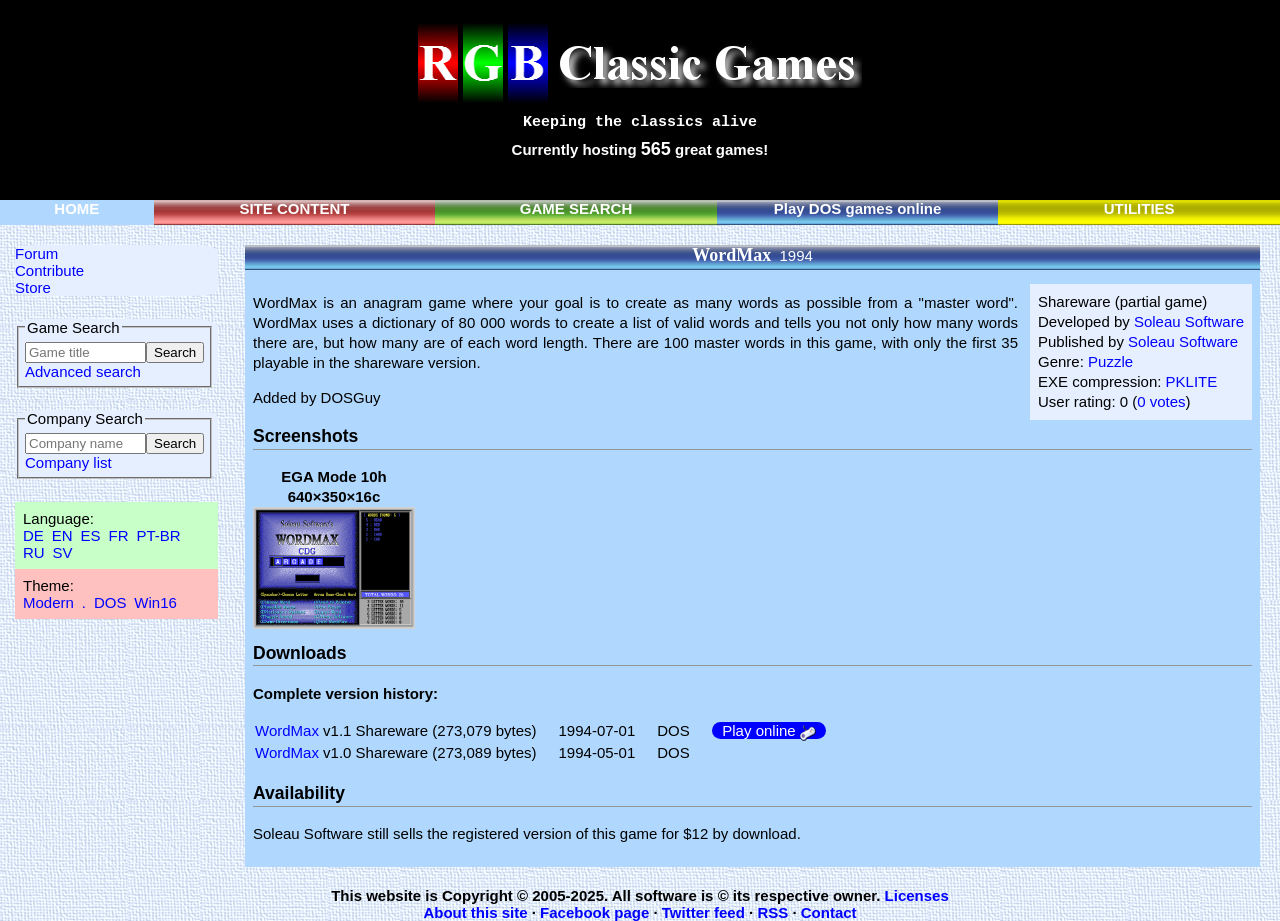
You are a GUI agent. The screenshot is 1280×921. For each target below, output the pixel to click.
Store (33, 287)
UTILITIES (1139, 208)
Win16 (155, 602)
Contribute (49, 270)
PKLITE (1192, 381)
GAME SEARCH (576, 208)
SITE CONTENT (294, 208)
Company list (68, 462)
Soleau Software (1189, 321)
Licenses (917, 895)
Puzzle (1110, 361)
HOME (76, 208)
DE (33, 535)
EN (62, 535)
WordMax (287, 730)
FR (118, 535)
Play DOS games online (858, 208)
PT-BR (158, 535)
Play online (769, 730)
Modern (48, 602)
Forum (36, 253)
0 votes (1161, 401)
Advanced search (83, 371)
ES (91, 535)
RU (34, 552)
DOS (110, 602)
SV (63, 552)
